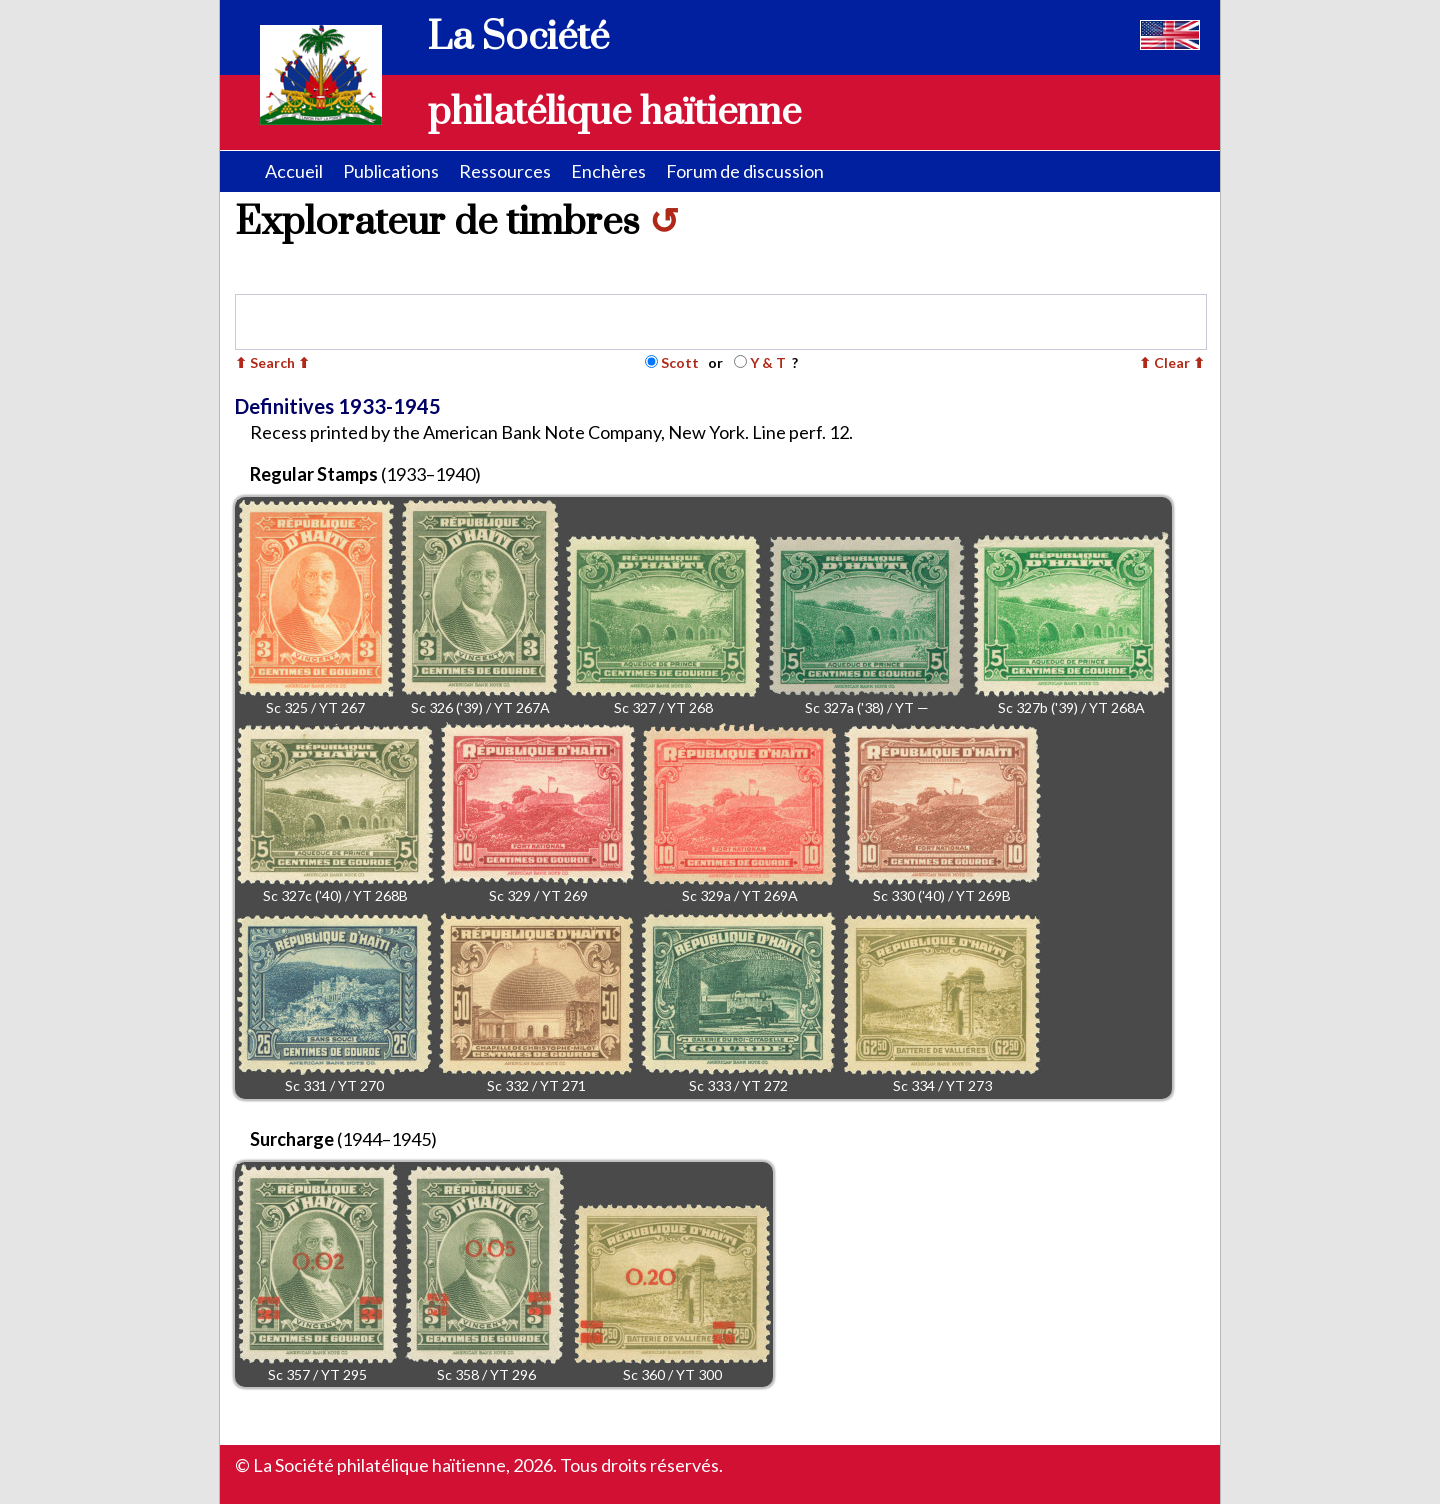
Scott (680, 362)
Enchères (608, 171)
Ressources (505, 171)
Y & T (768, 362)
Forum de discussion (745, 171)
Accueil (294, 171)
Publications (391, 171)
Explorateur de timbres (457, 222)
